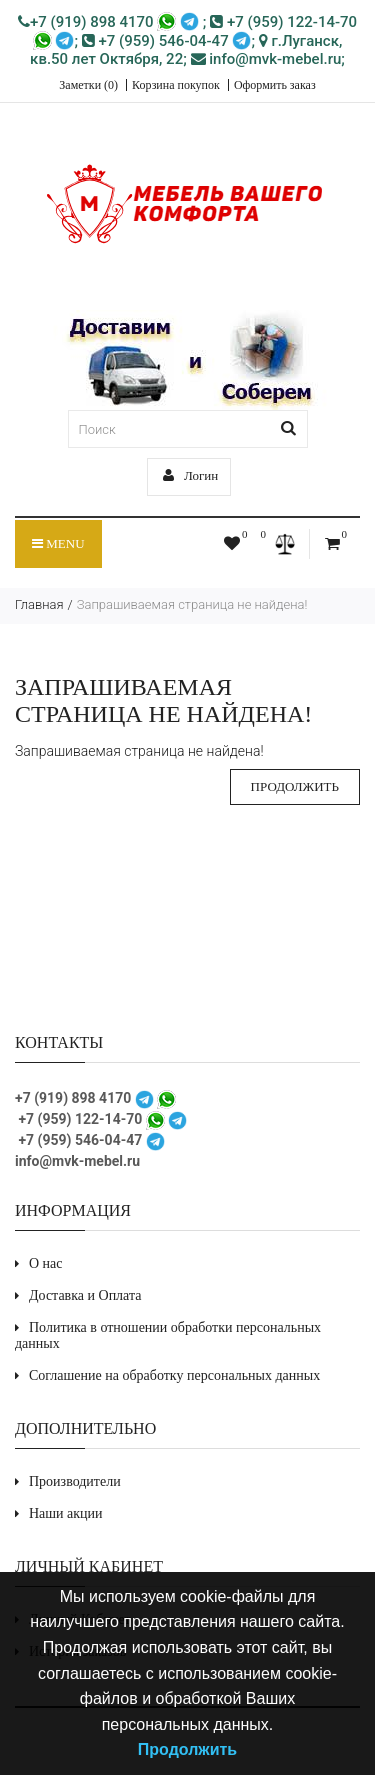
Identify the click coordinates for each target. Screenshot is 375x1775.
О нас (46, 1263)
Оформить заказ (275, 85)
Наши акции (66, 1513)
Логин (191, 475)
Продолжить (295, 786)
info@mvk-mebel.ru (266, 59)
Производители (75, 1481)
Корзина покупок (176, 85)
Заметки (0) (88, 85)
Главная (39, 604)
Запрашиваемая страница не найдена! (192, 604)
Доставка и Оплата (85, 1295)
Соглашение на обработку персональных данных (174, 1375)
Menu (58, 543)
